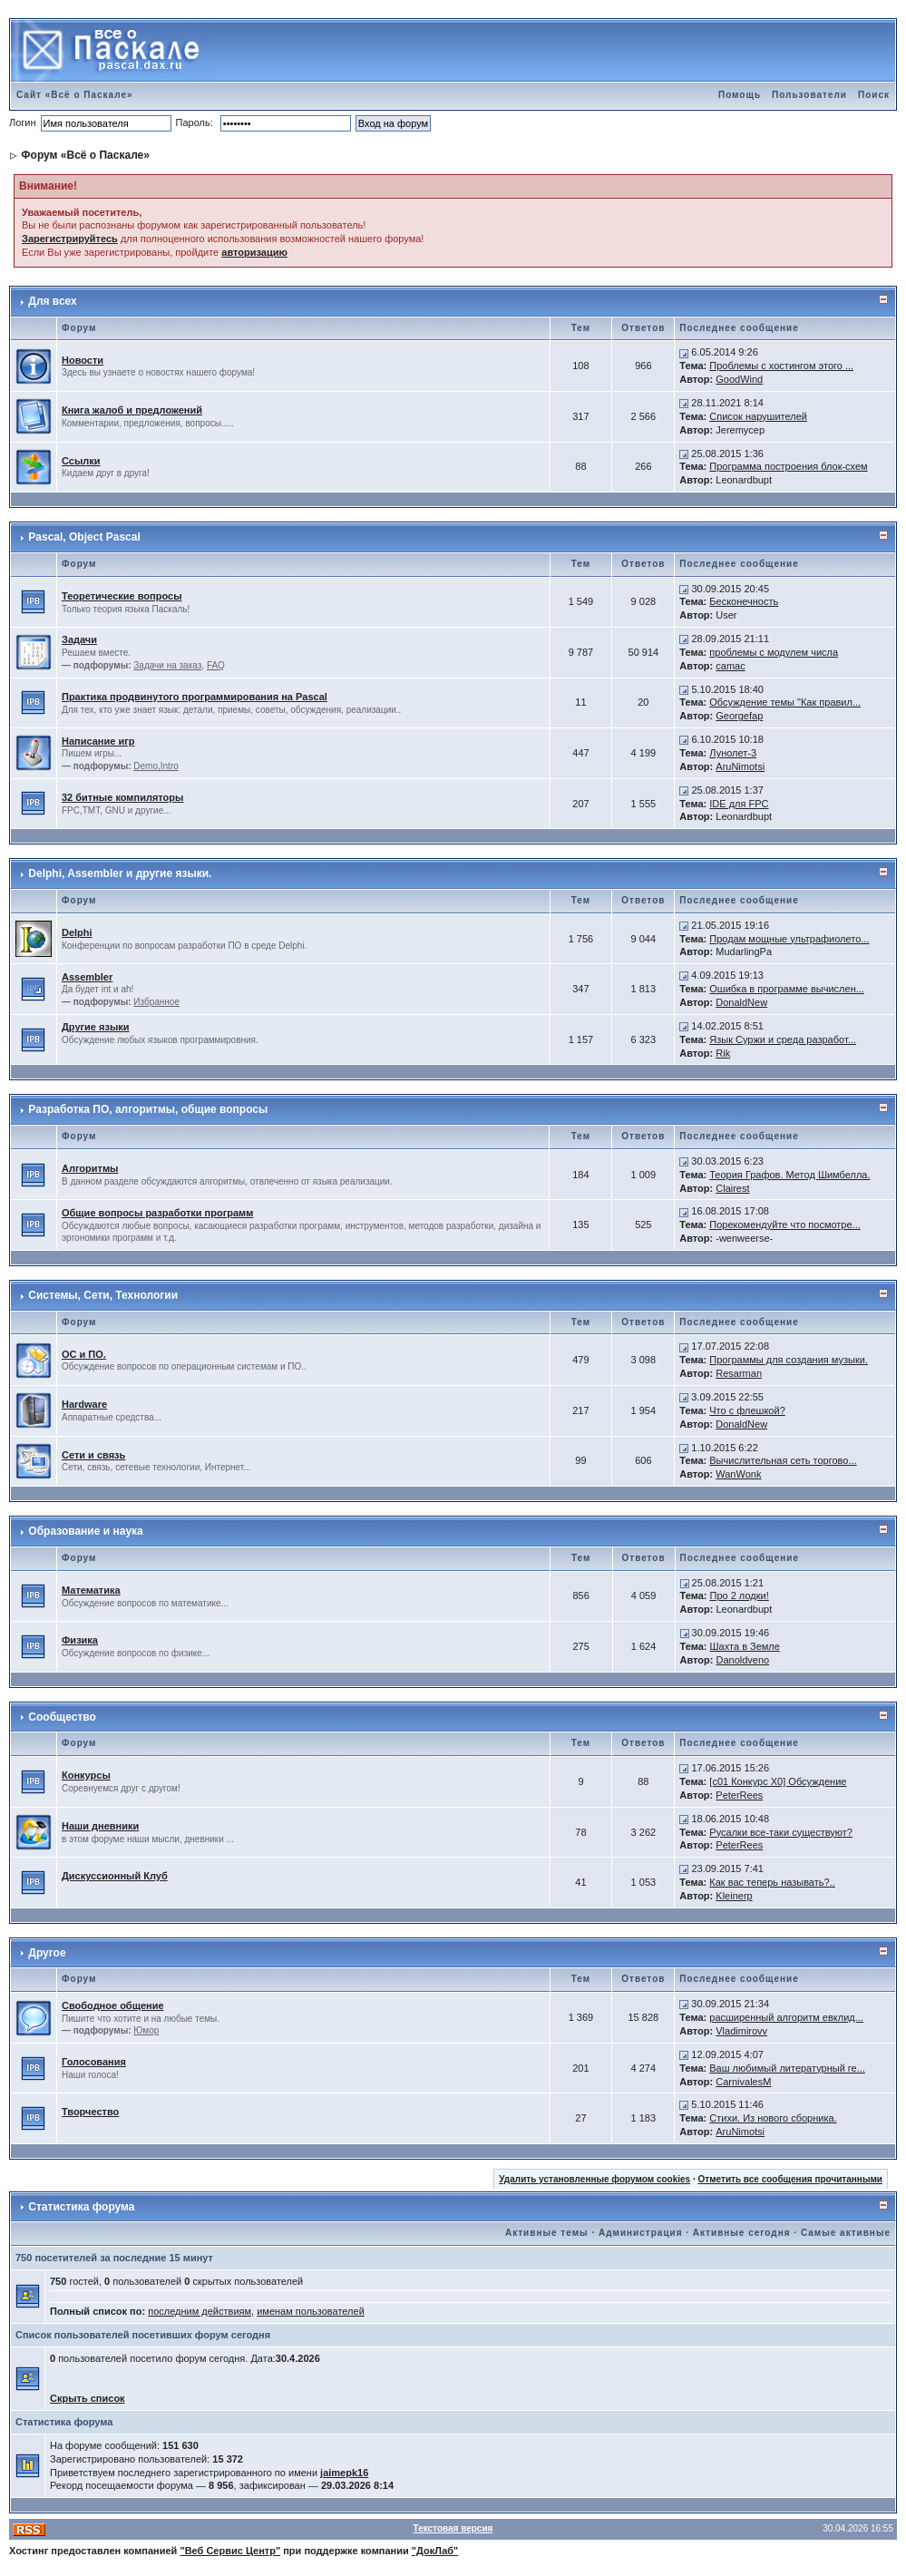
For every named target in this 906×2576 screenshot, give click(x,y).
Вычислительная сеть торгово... (782, 1460)
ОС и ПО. (84, 1354)
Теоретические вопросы (122, 595)
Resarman (739, 1373)
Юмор (146, 2030)
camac (730, 665)
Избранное (156, 1002)
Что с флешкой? (746, 1410)
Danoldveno (742, 1659)
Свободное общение (113, 2005)
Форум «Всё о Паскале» (85, 155)
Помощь (739, 95)
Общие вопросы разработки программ (157, 1212)
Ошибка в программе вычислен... (786, 988)
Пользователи (809, 95)
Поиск (874, 95)
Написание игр (98, 741)
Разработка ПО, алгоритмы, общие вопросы (148, 1109)
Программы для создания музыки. (788, 1359)
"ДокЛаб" (435, 2550)
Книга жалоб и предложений (132, 410)
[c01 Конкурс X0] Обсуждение (777, 1781)
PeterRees (739, 1795)
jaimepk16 (344, 2472)
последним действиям (199, 2311)
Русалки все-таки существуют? (780, 1832)
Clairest (732, 1188)
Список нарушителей (758, 416)
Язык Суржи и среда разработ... (782, 1039)
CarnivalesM (743, 2081)
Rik (723, 1053)
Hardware (84, 1404)
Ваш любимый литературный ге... (787, 2068)
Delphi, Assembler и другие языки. (119, 873)
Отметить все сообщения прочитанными (789, 2179)
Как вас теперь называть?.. (771, 1882)
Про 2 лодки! (738, 1595)
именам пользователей (311, 2311)
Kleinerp (734, 1895)
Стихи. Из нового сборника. (772, 2118)
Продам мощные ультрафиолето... (789, 938)
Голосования (94, 2061)
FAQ (216, 665)
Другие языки (96, 1026)
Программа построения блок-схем (788, 466)
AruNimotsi (740, 766)
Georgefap (739, 715)
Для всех (52, 301)
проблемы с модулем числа (773, 652)
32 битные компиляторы (122, 797)
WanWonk (738, 1474)
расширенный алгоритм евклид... (786, 2017)
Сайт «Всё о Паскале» (74, 95)
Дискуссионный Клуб (115, 1875)
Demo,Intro (155, 766)
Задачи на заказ (167, 665)
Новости (82, 360)
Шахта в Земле (744, 1646)
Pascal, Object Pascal (84, 537)
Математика (91, 1590)
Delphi (77, 932)
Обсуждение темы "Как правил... (785, 702)
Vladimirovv (741, 2030)
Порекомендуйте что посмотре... (785, 1224)
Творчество (90, 2111)
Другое (46, 1953)
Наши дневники (100, 1825)
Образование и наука (85, 1531)
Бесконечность (743, 601)
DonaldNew (741, 1002)
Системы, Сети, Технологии (103, 1295)
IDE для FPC (738, 803)
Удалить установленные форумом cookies (594, 2179)
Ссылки (81, 460)
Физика (80, 1639)
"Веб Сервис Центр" (230, 2550)
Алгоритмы (90, 1168)
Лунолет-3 (732, 752)
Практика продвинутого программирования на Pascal (194, 696)
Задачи (79, 639)
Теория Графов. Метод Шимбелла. (789, 1174)
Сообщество (61, 1717)
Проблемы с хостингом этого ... (781, 365)
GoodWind (739, 379)
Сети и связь (93, 1454)
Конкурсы (86, 1775)
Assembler (87, 976)
